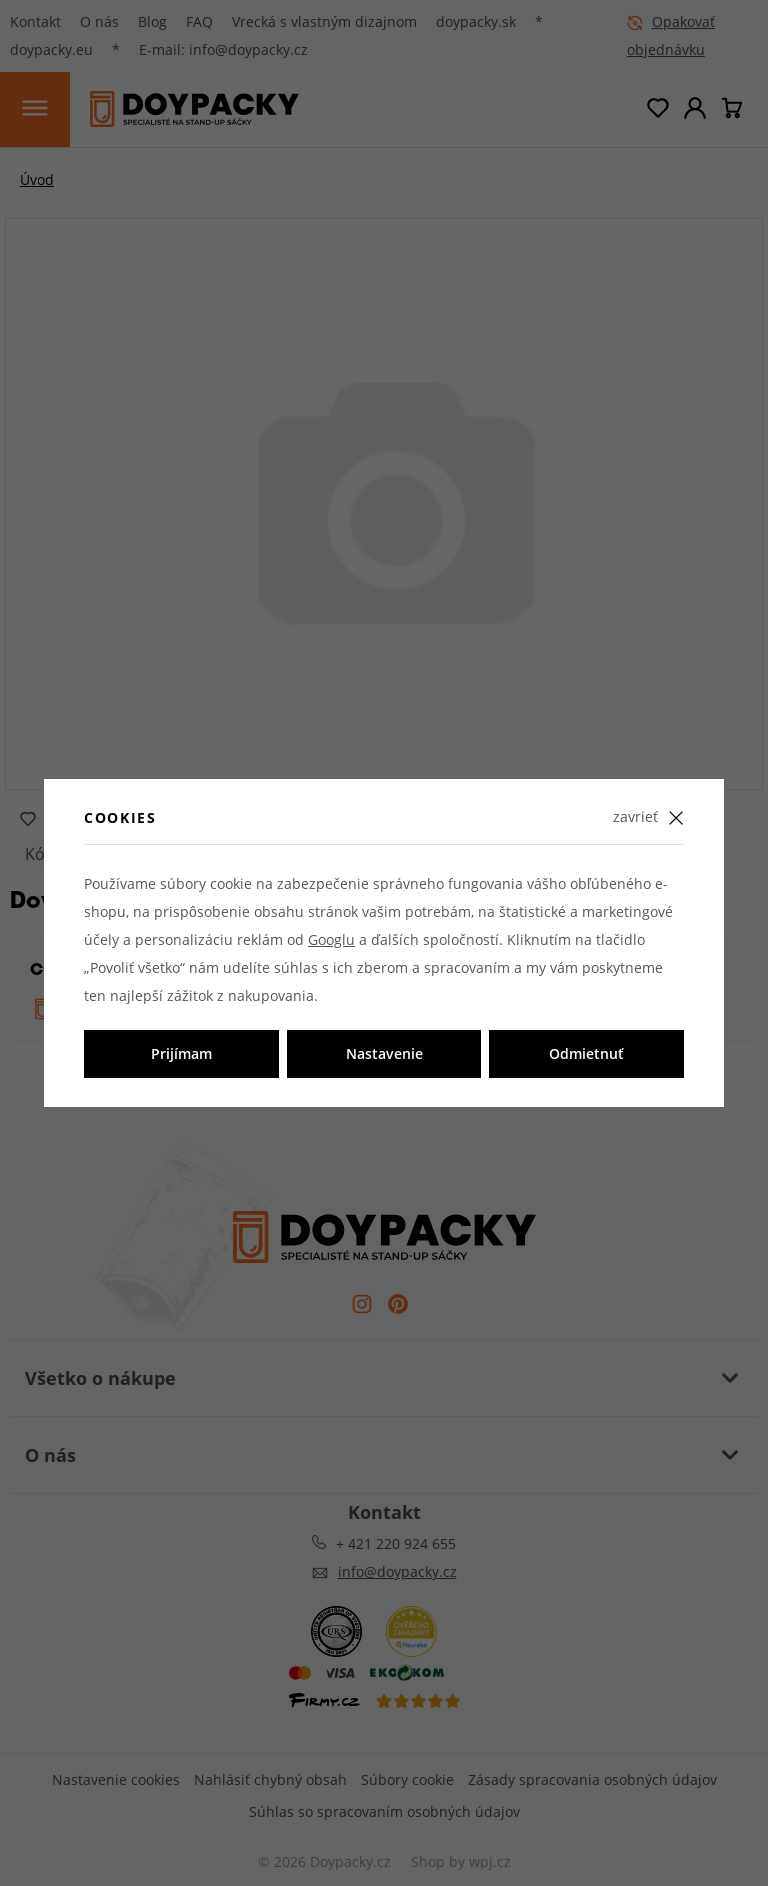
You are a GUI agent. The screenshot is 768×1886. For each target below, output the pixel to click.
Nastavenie (384, 1053)
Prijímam (181, 1053)
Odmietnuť (586, 1053)
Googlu (331, 939)
